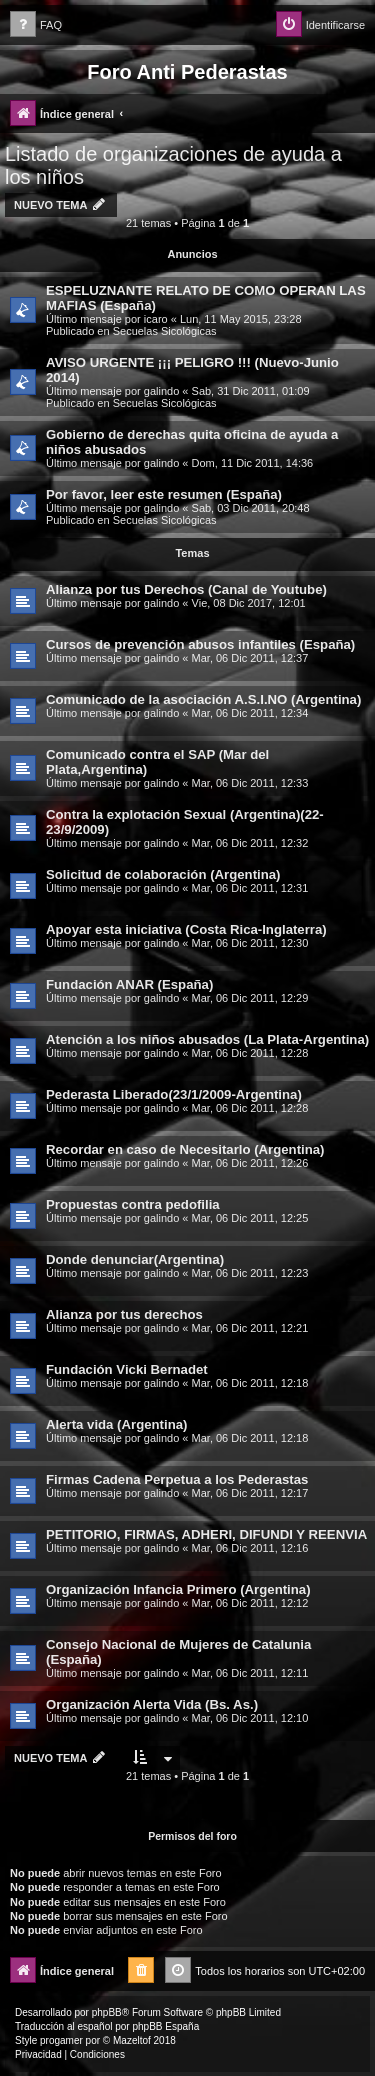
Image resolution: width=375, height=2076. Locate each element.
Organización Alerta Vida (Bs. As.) (152, 1704)
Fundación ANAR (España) (129, 984)
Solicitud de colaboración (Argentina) (163, 874)
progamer (61, 2040)
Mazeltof (132, 2040)
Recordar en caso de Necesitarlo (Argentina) (185, 1149)
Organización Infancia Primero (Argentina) (178, 1589)
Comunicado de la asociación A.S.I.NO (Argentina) (203, 699)
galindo (161, 391)
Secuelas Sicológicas (165, 331)
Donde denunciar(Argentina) (135, 1259)
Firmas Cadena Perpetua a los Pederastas (177, 1479)
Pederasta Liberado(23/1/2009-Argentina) (174, 1094)
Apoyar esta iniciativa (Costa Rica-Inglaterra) (186, 929)
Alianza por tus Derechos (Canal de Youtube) (186, 589)
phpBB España (165, 2026)
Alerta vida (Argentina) (116, 1424)
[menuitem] (36, 25)
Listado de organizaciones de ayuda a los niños (173, 165)
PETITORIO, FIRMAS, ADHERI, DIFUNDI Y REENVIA (206, 1534)
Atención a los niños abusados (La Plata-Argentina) (207, 1039)
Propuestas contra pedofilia (133, 1204)
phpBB (107, 2012)
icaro (156, 319)
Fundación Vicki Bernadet (127, 1369)
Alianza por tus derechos (124, 1314)
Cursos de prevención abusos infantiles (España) (200, 644)
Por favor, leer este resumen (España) (164, 494)
